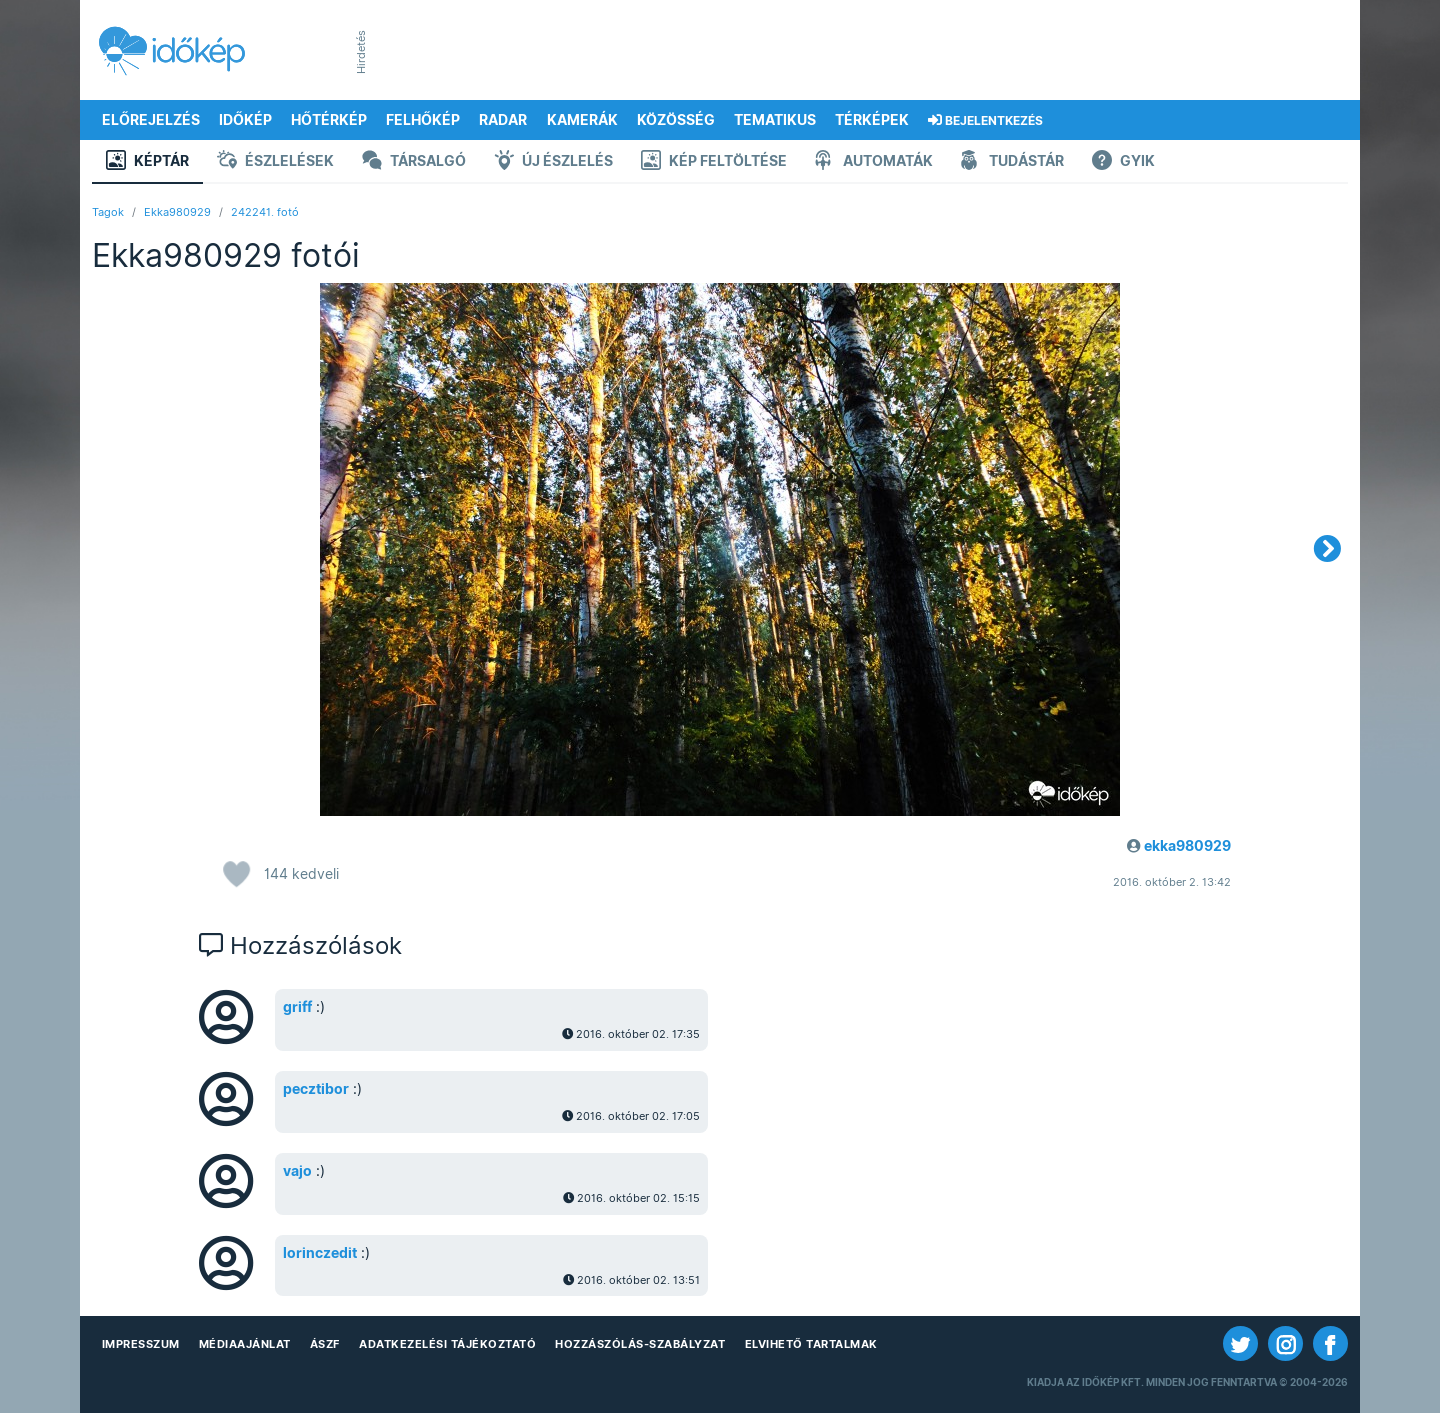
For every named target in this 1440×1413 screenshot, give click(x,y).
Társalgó (414, 162)
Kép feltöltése (714, 162)
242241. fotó (265, 212)
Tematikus (775, 120)
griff (297, 1007)
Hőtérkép (329, 120)
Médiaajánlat (245, 1344)
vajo (297, 1171)
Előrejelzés (151, 120)
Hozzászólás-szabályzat (640, 1344)
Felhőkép (423, 120)
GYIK (1123, 162)
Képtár (147, 162)
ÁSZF (325, 1344)
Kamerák (582, 120)
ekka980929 (1187, 846)
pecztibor (316, 1089)
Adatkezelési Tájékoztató (447, 1344)
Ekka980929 (177, 212)
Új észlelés (553, 162)
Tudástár (1012, 162)
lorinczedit (320, 1253)
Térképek (872, 120)
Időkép (245, 120)
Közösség (676, 120)
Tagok (108, 212)
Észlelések (275, 162)
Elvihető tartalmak (811, 1344)
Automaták (874, 162)
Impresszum (141, 1344)
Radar (503, 120)
